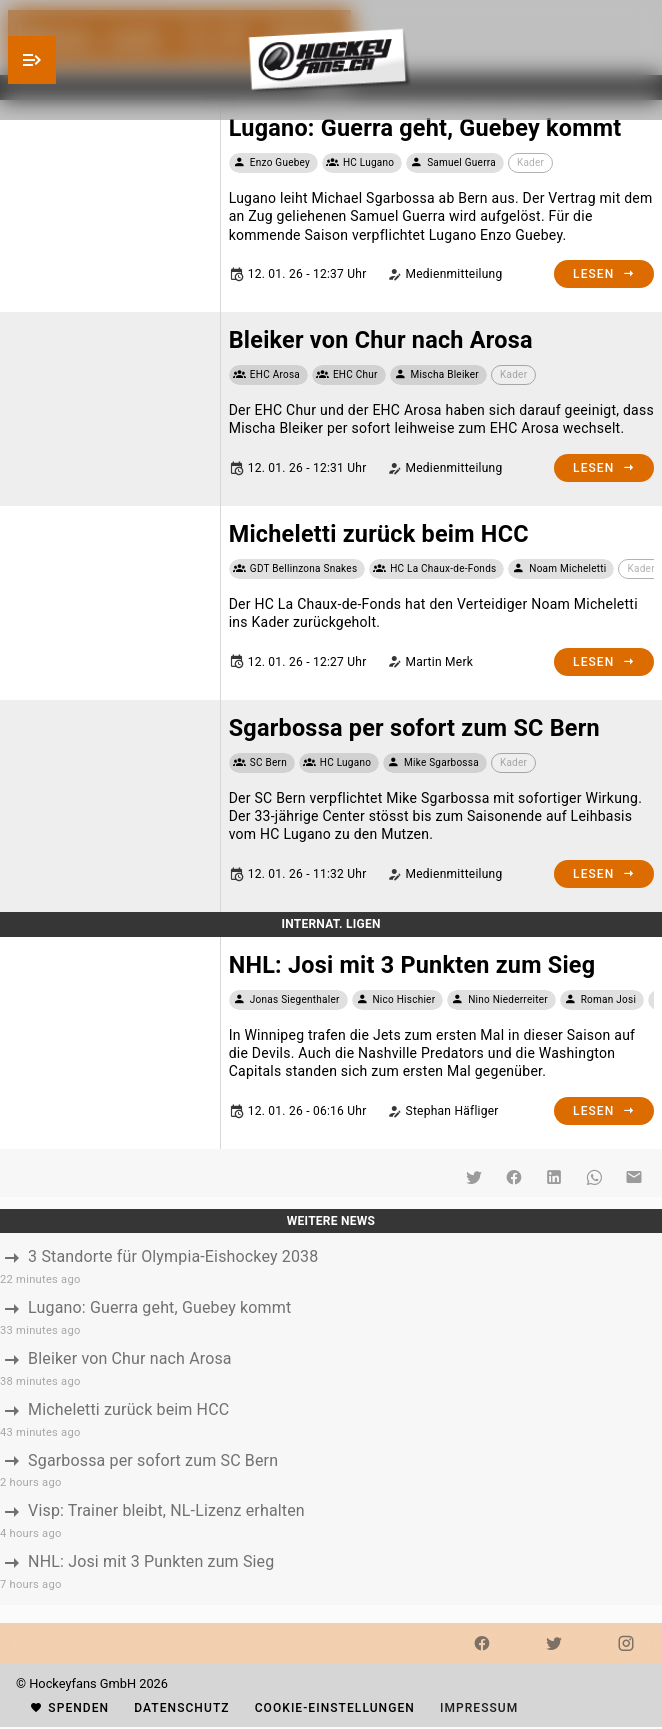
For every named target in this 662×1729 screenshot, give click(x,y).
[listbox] (331, 1418)
